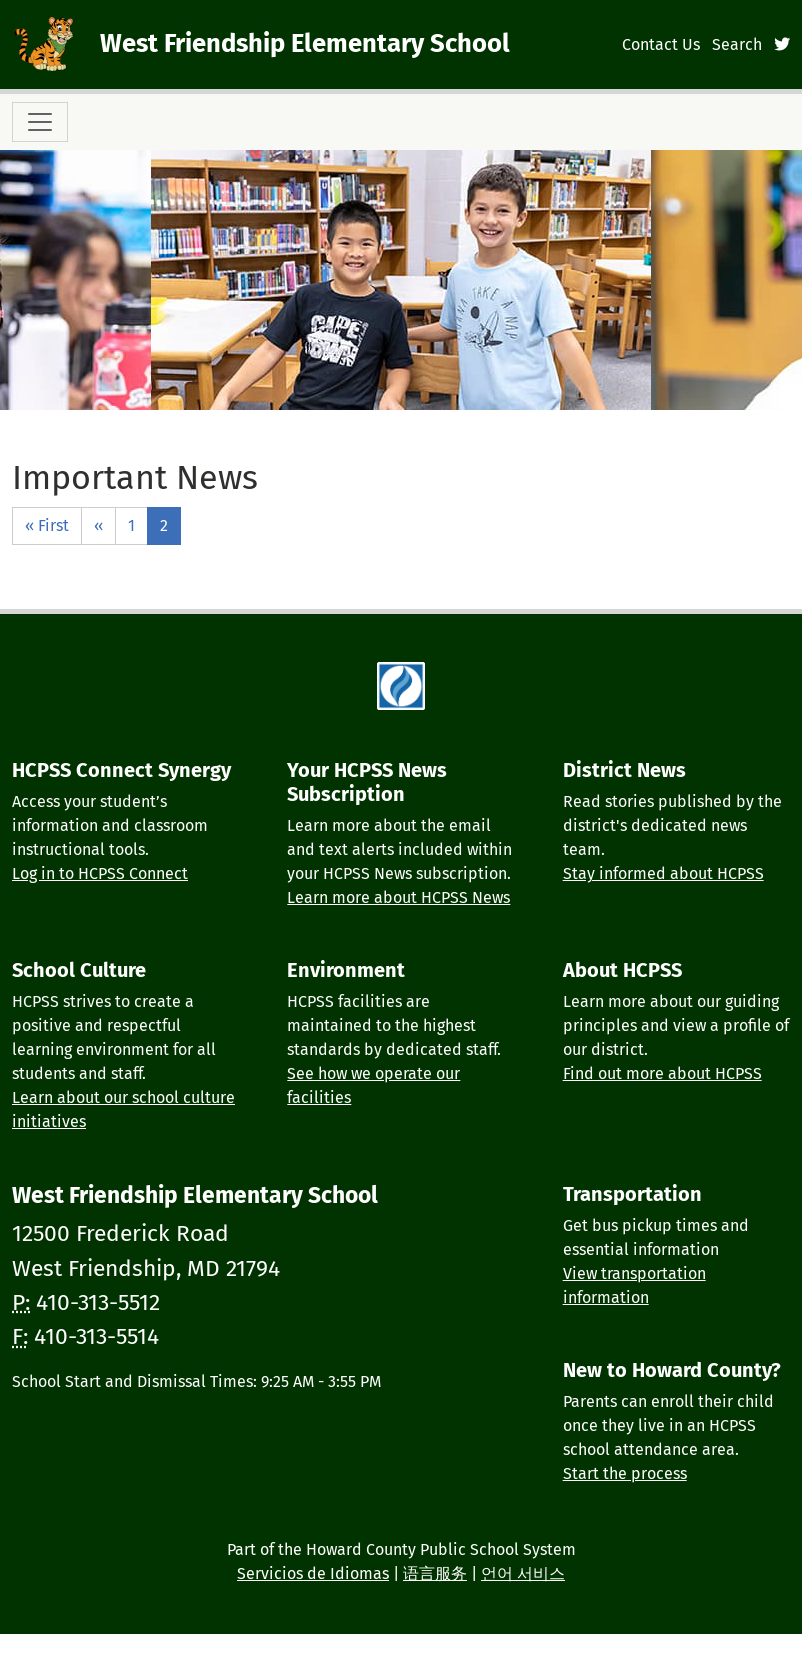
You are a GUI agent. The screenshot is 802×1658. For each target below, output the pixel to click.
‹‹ (98, 525)
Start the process (625, 1473)
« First (47, 525)
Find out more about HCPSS (662, 1073)
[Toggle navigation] (40, 122)
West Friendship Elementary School (305, 43)
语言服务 (435, 1573)
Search (737, 44)
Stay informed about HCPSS (663, 873)
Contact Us (661, 44)
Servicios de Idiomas (313, 1573)
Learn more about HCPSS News (398, 897)
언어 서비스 (523, 1573)
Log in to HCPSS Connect (100, 873)
